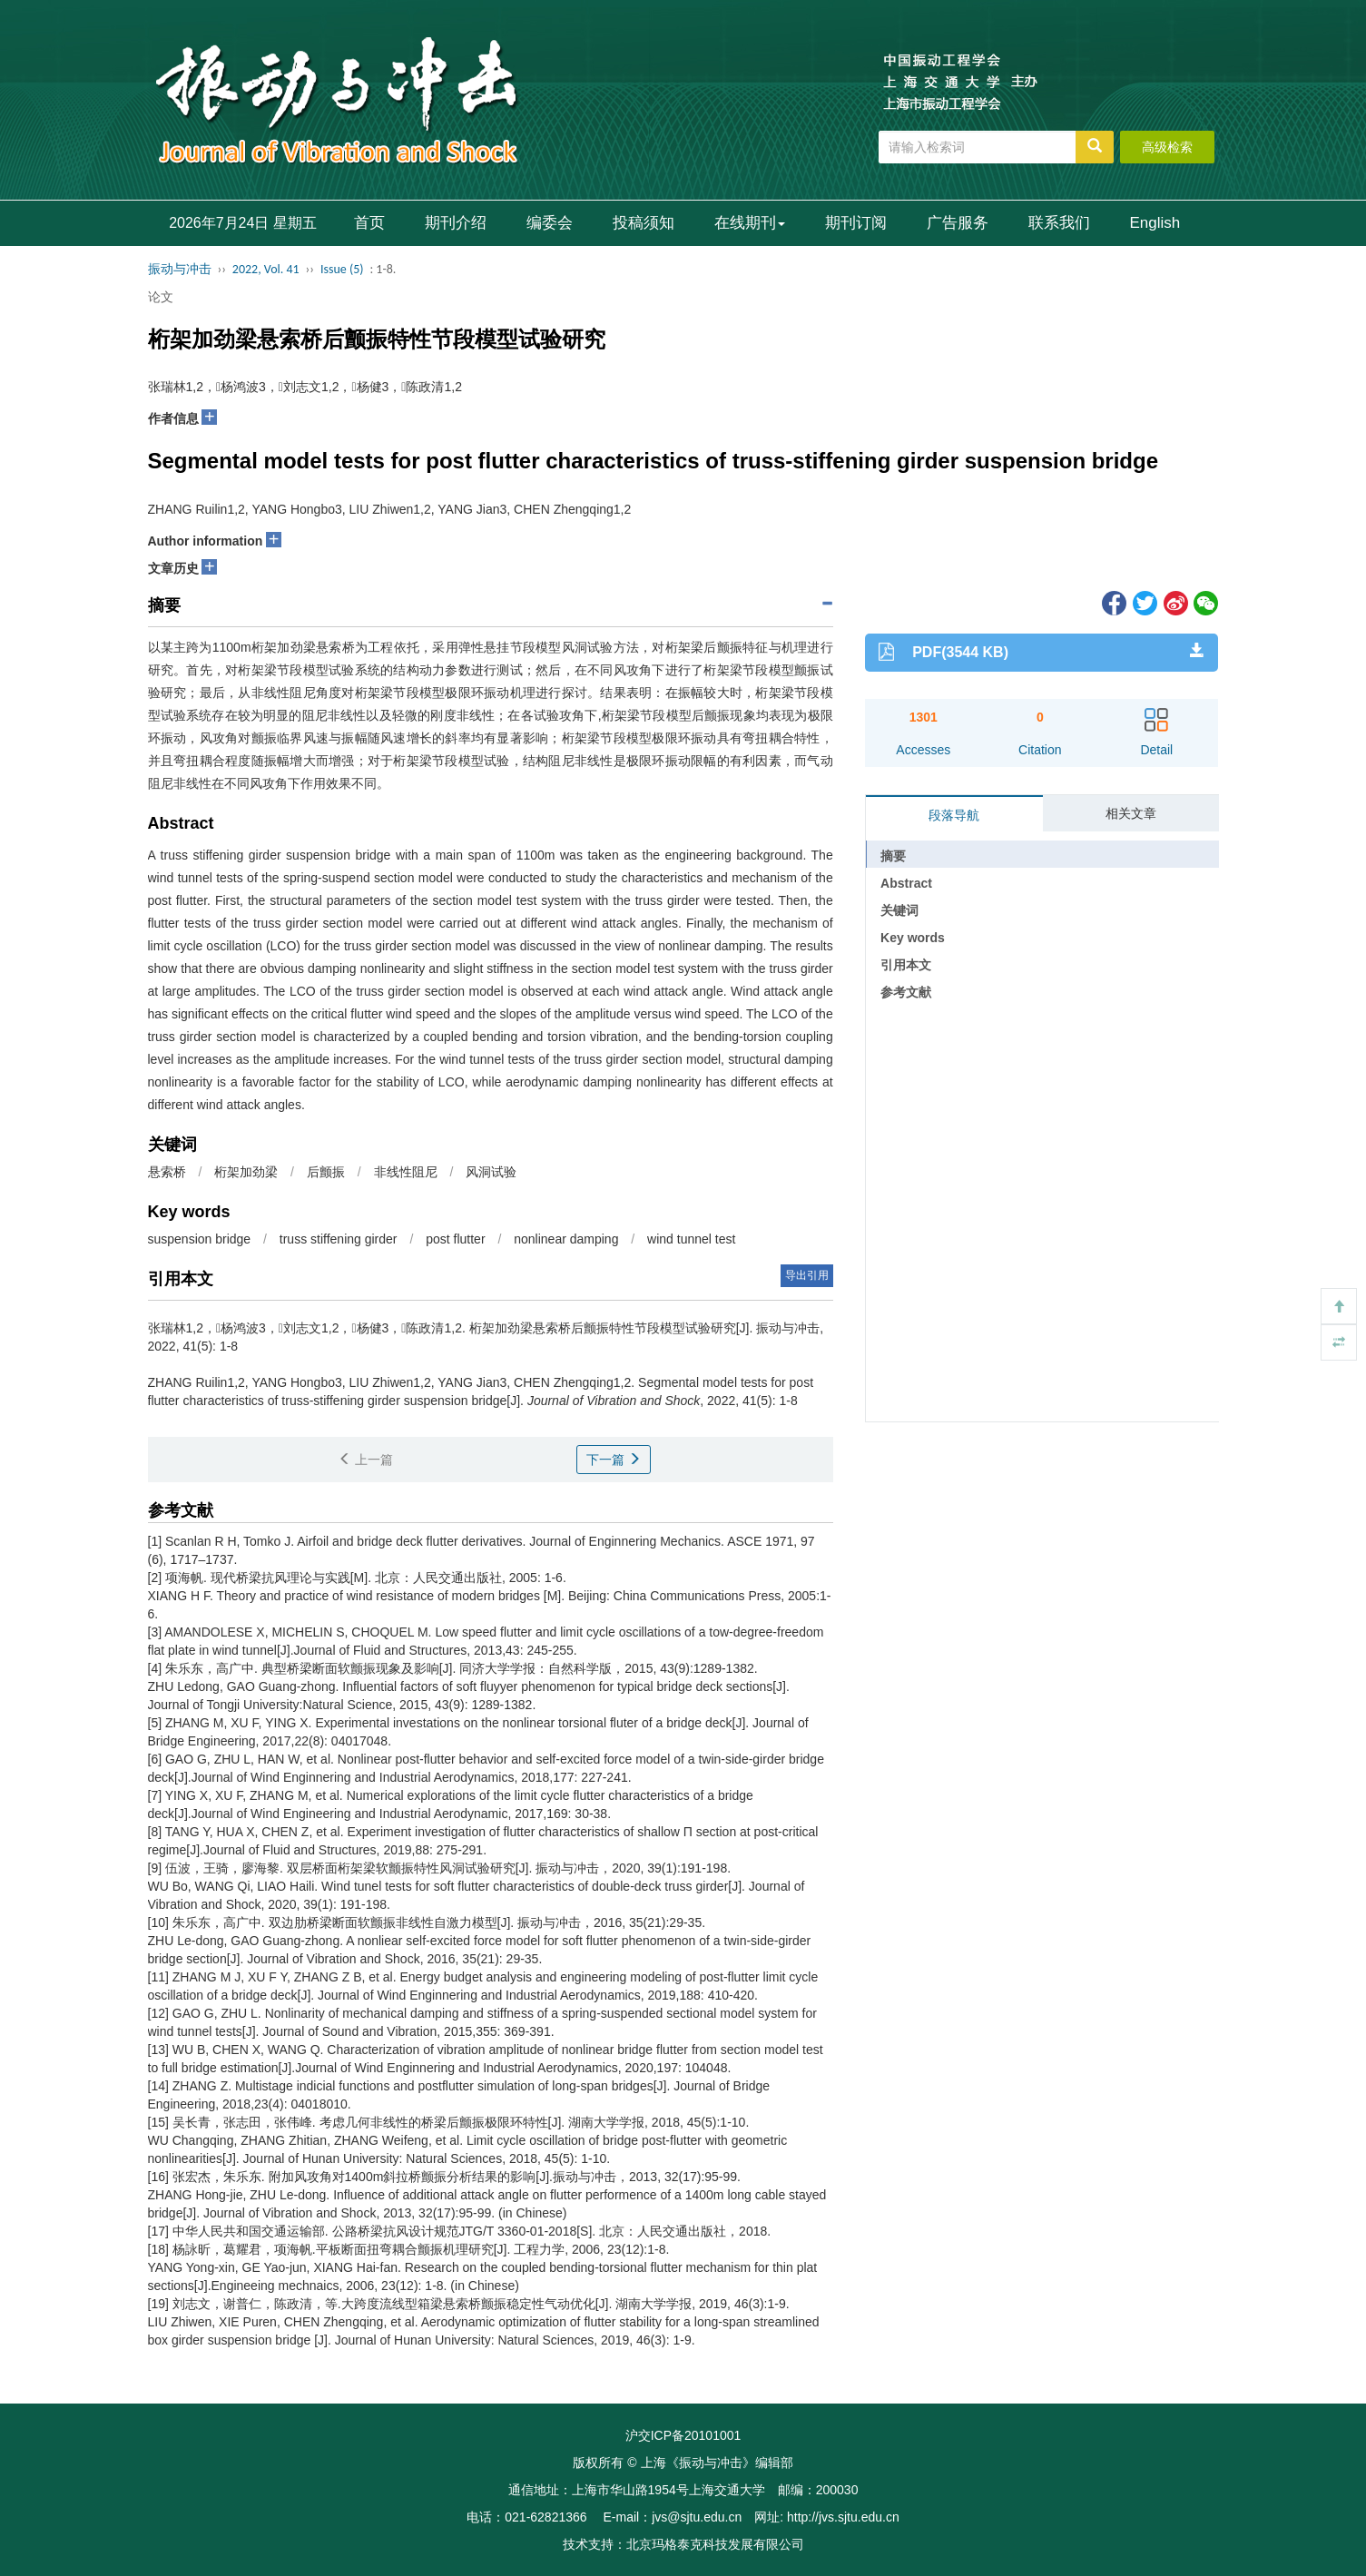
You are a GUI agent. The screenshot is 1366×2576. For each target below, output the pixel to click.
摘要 (893, 856)
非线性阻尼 (405, 1172)
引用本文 (905, 965)
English (1155, 222)
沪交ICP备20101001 (683, 2435)
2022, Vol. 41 (266, 269)
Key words (912, 937)
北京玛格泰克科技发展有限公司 (715, 2544)
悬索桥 (167, 1172)
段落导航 (954, 815)
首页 (369, 222)
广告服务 (957, 222)
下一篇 (613, 1459)
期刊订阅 (856, 222)
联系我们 (1059, 222)
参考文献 (905, 992)
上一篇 (366, 1459)
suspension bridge (199, 1239)
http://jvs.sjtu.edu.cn (843, 2517)
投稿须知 (643, 222)
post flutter (455, 1239)
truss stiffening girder (339, 1239)
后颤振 (326, 1172)
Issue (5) (342, 269)
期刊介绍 (455, 222)
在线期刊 (749, 222)
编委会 (549, 222)
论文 (160, 297)
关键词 (899, 910)
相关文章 (1131, 813)
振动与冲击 (179, 269)
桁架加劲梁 (246, 1172)
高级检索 (1167, 147)
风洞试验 (491, 1172)
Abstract (906, 883)
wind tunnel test (691, 1239)
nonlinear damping (566, 1239)
